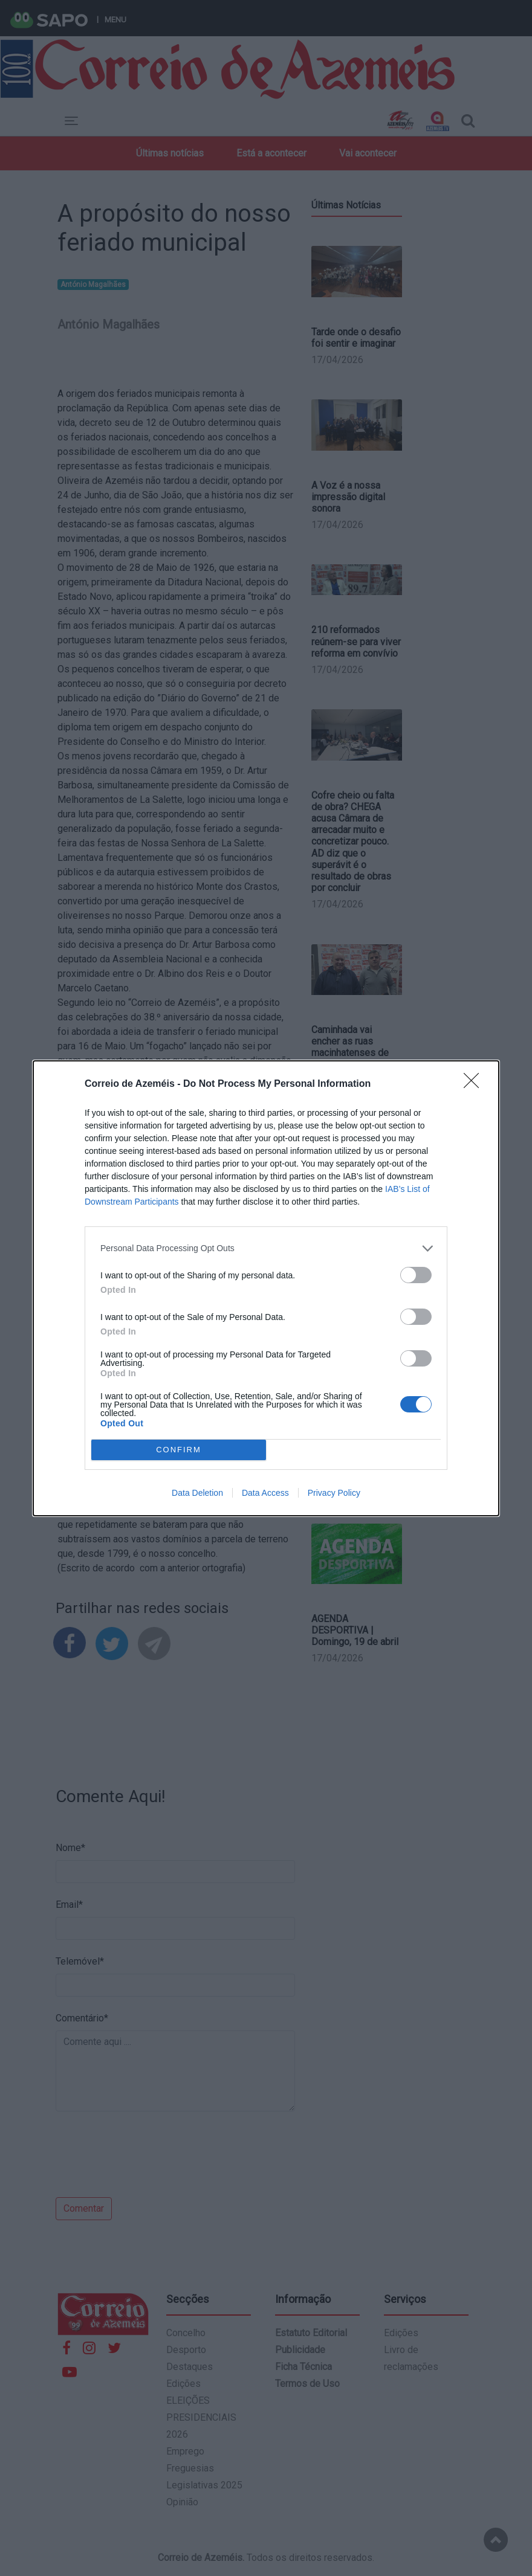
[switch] (416, 1275)
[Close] (475, 1084)
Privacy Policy (334, 1493)
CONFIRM (178, 1449)
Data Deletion (197, 1493)
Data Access (265, 1493)
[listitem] (266, 1248)
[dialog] (266, 1288)
